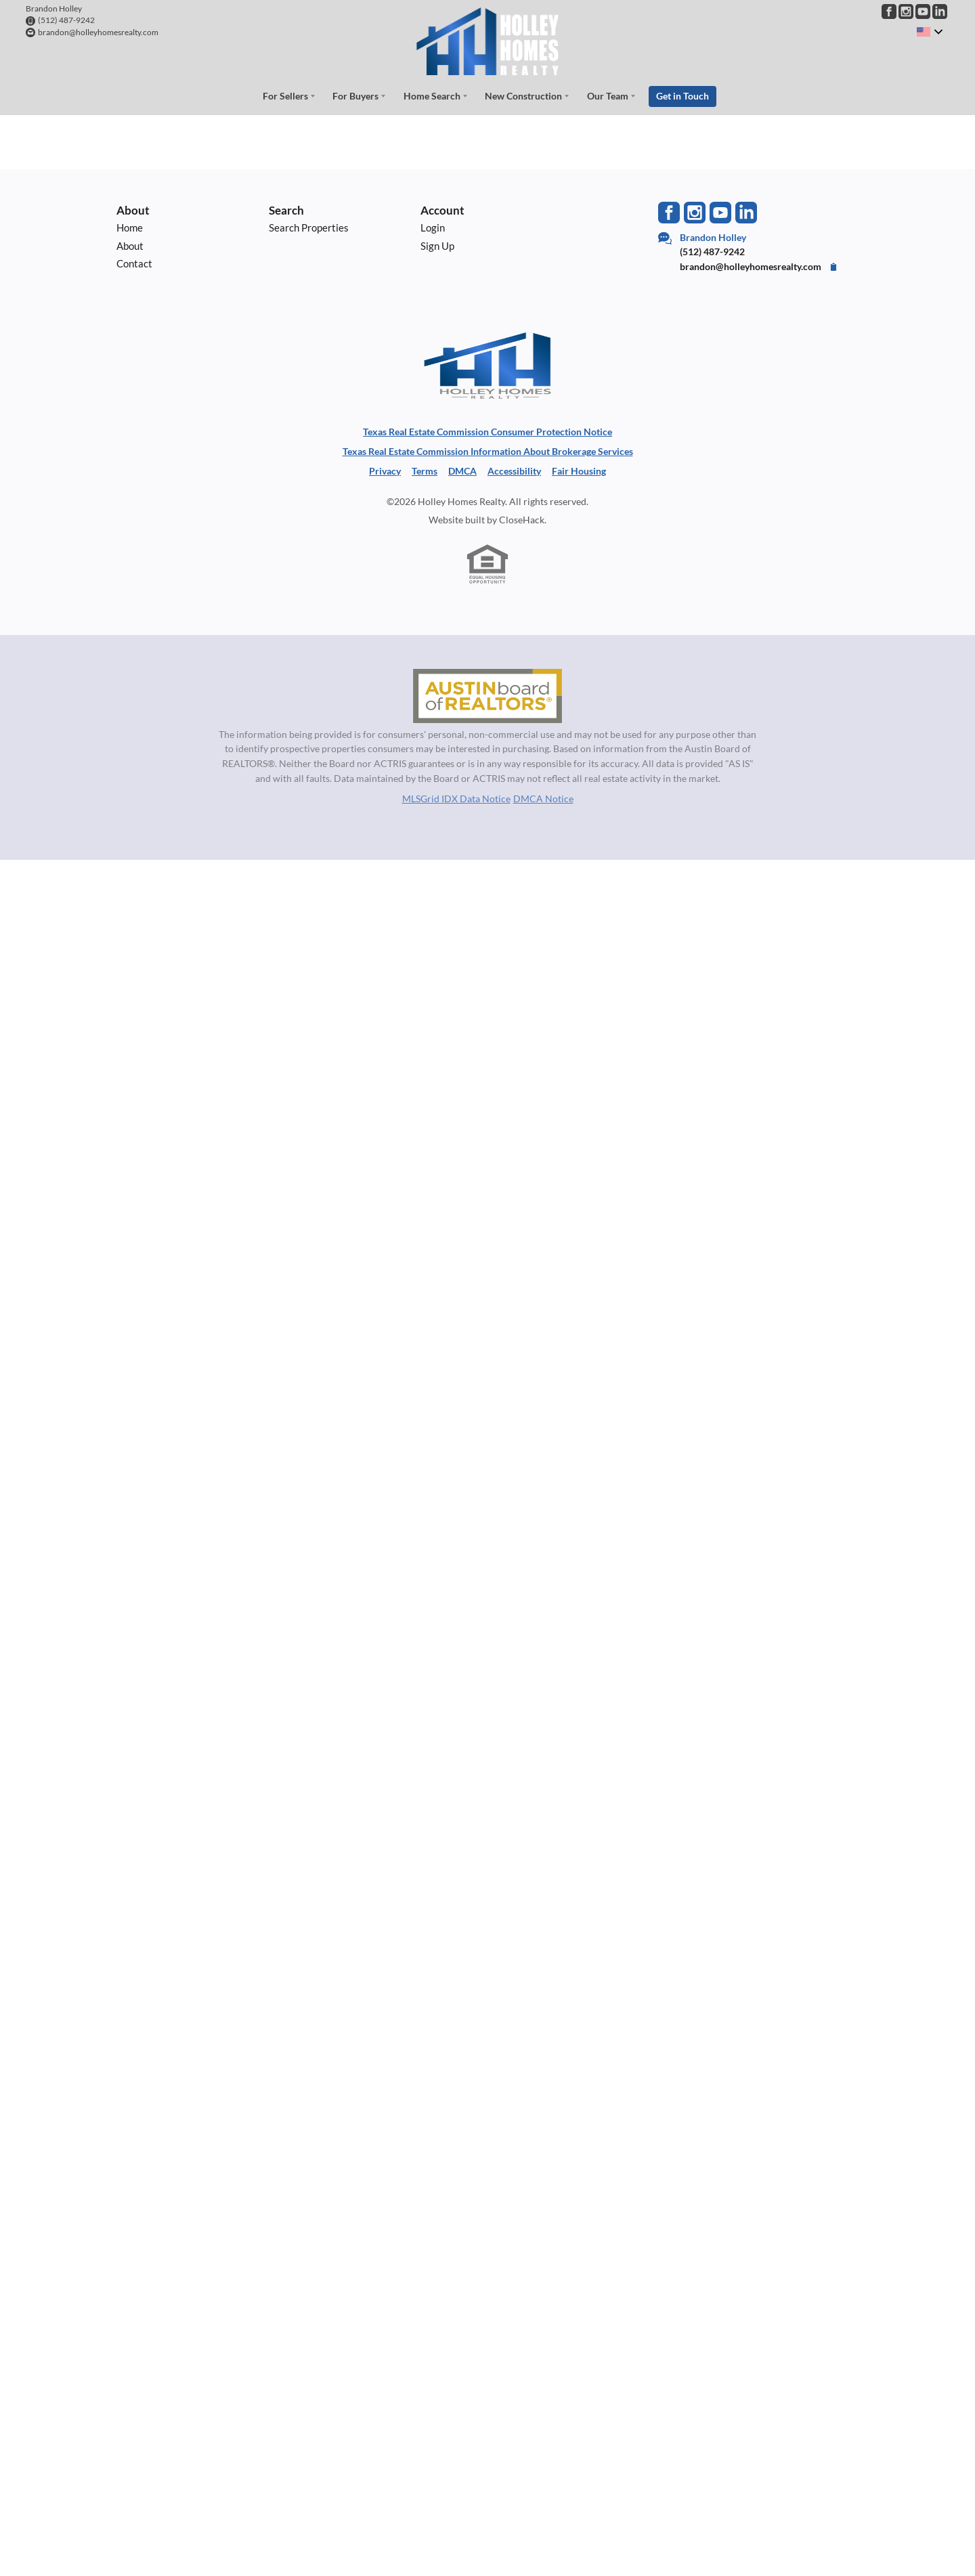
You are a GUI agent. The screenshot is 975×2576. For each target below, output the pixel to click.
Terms (424, 471)
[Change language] (929, 32)
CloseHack (521, 519)
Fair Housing (579, 471)
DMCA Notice (543, 798)
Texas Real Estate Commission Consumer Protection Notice (487, 431)
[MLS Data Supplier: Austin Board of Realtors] (487, 696)
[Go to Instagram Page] (905, 11)
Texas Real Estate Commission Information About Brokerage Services (488, 451)
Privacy (385, 471)
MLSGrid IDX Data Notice (456, 798)
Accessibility (514, 471)
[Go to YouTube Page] (922, 11)
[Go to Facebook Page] (889, 11)
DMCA (462, 471)
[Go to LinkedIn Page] (939, 11)
